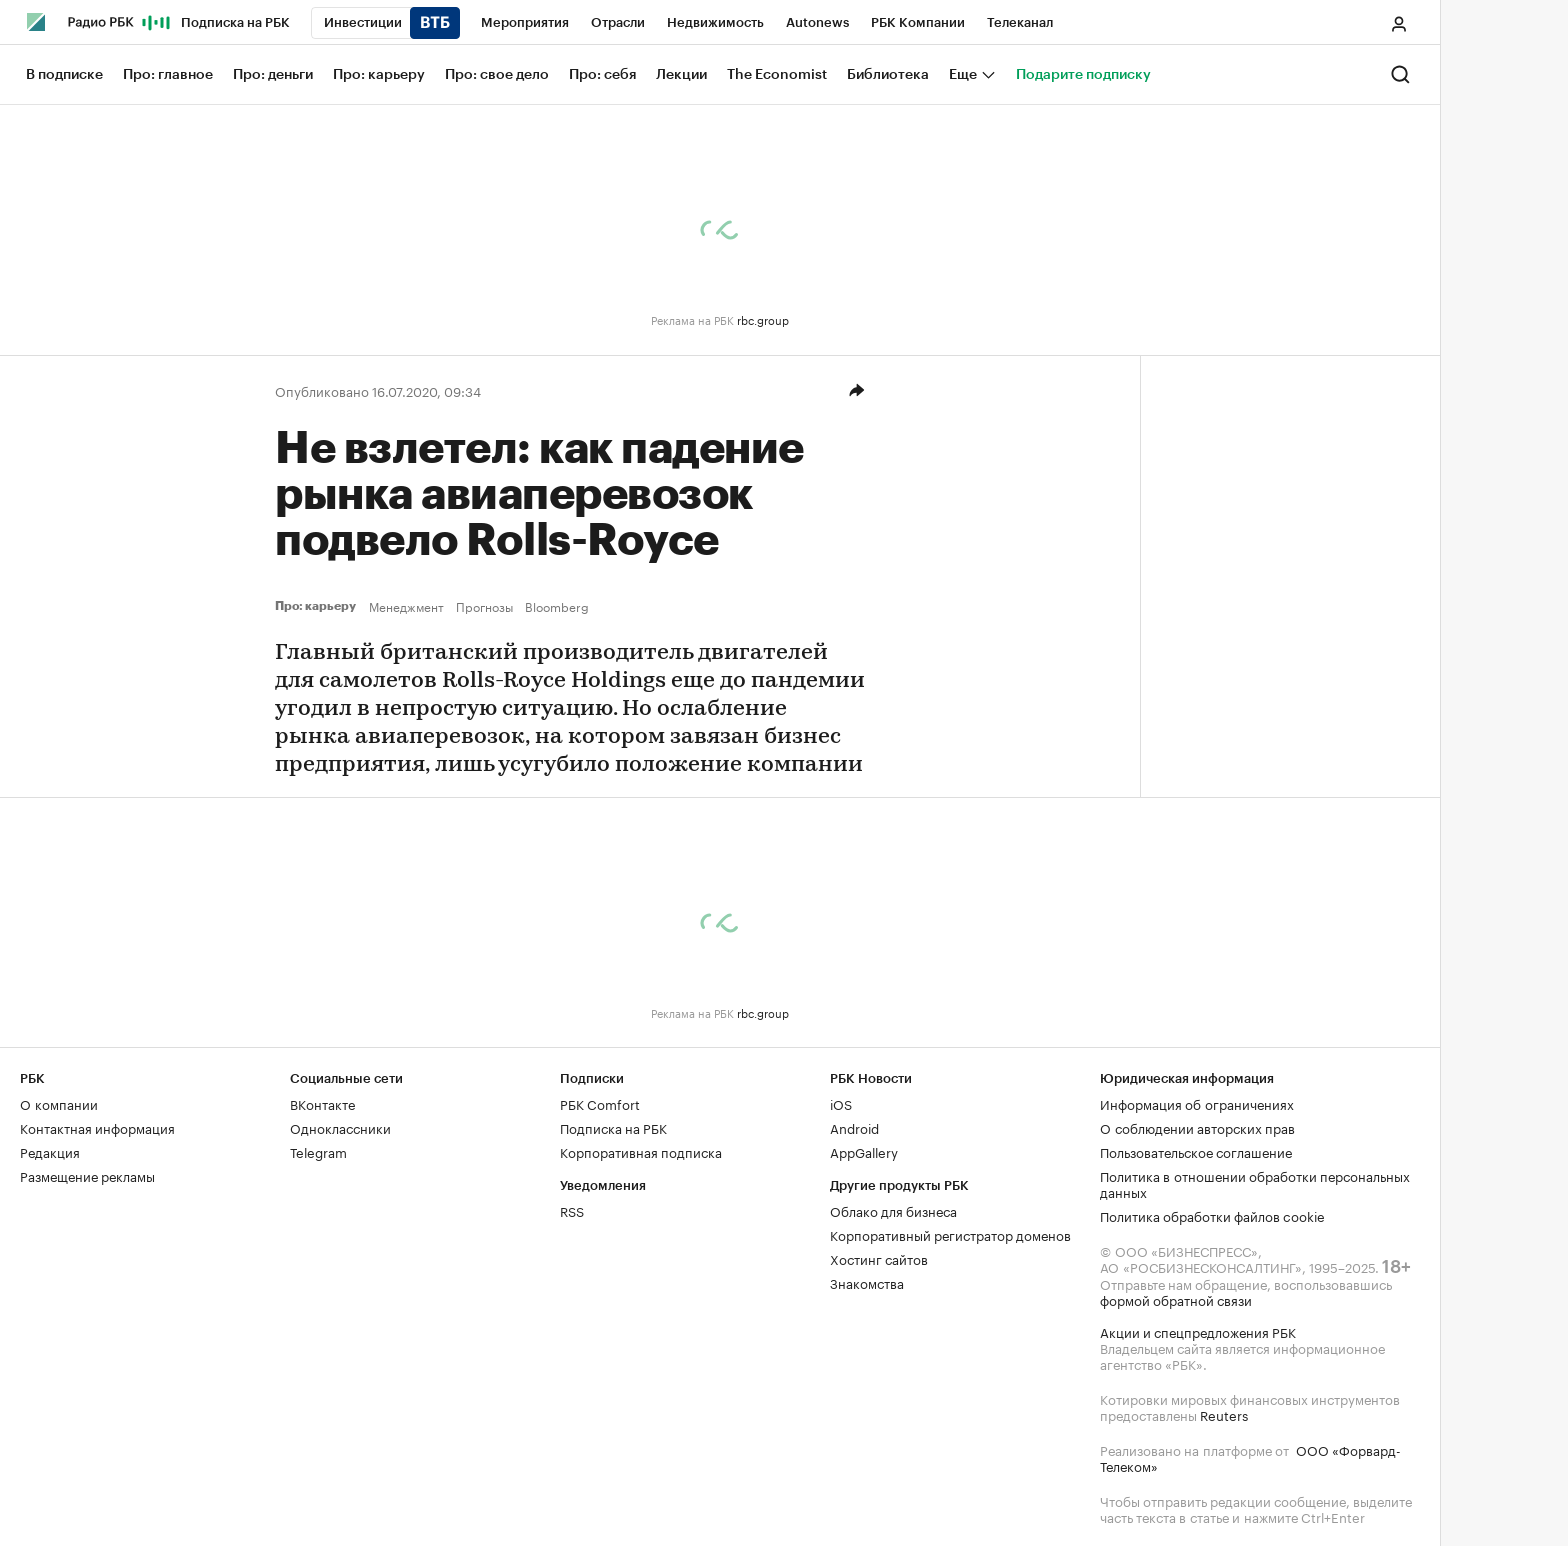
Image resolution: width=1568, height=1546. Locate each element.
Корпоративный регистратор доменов (950, 1234)
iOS (841, 1103)
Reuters (1224, 1414)
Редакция (50, 1151)
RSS (572, 1210)
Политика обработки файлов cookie (1212, 1215)
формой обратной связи (1176, 1299)
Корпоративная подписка (641, 1151)
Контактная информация (97, 1127)
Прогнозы (484, 606)
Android (854, 1127)
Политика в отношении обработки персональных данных (1255, 1183)
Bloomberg (557, 606)
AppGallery (864, 1151)
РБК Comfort (600, 1103)
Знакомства (867, 1282)
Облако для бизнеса (893, 1210)
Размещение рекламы (87, 1175)
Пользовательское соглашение (1196, 1151)
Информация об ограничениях (1197, 1103)
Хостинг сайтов (879, 1258)
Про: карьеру (318, 606)
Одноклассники (340, 1127)
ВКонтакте (322, 1103)
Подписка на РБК (613, 1127)
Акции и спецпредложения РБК (1198, 1331)
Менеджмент (406, 606)
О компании (59, 1103)
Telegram (318, 1151)
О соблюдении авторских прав (1197, 1127)
